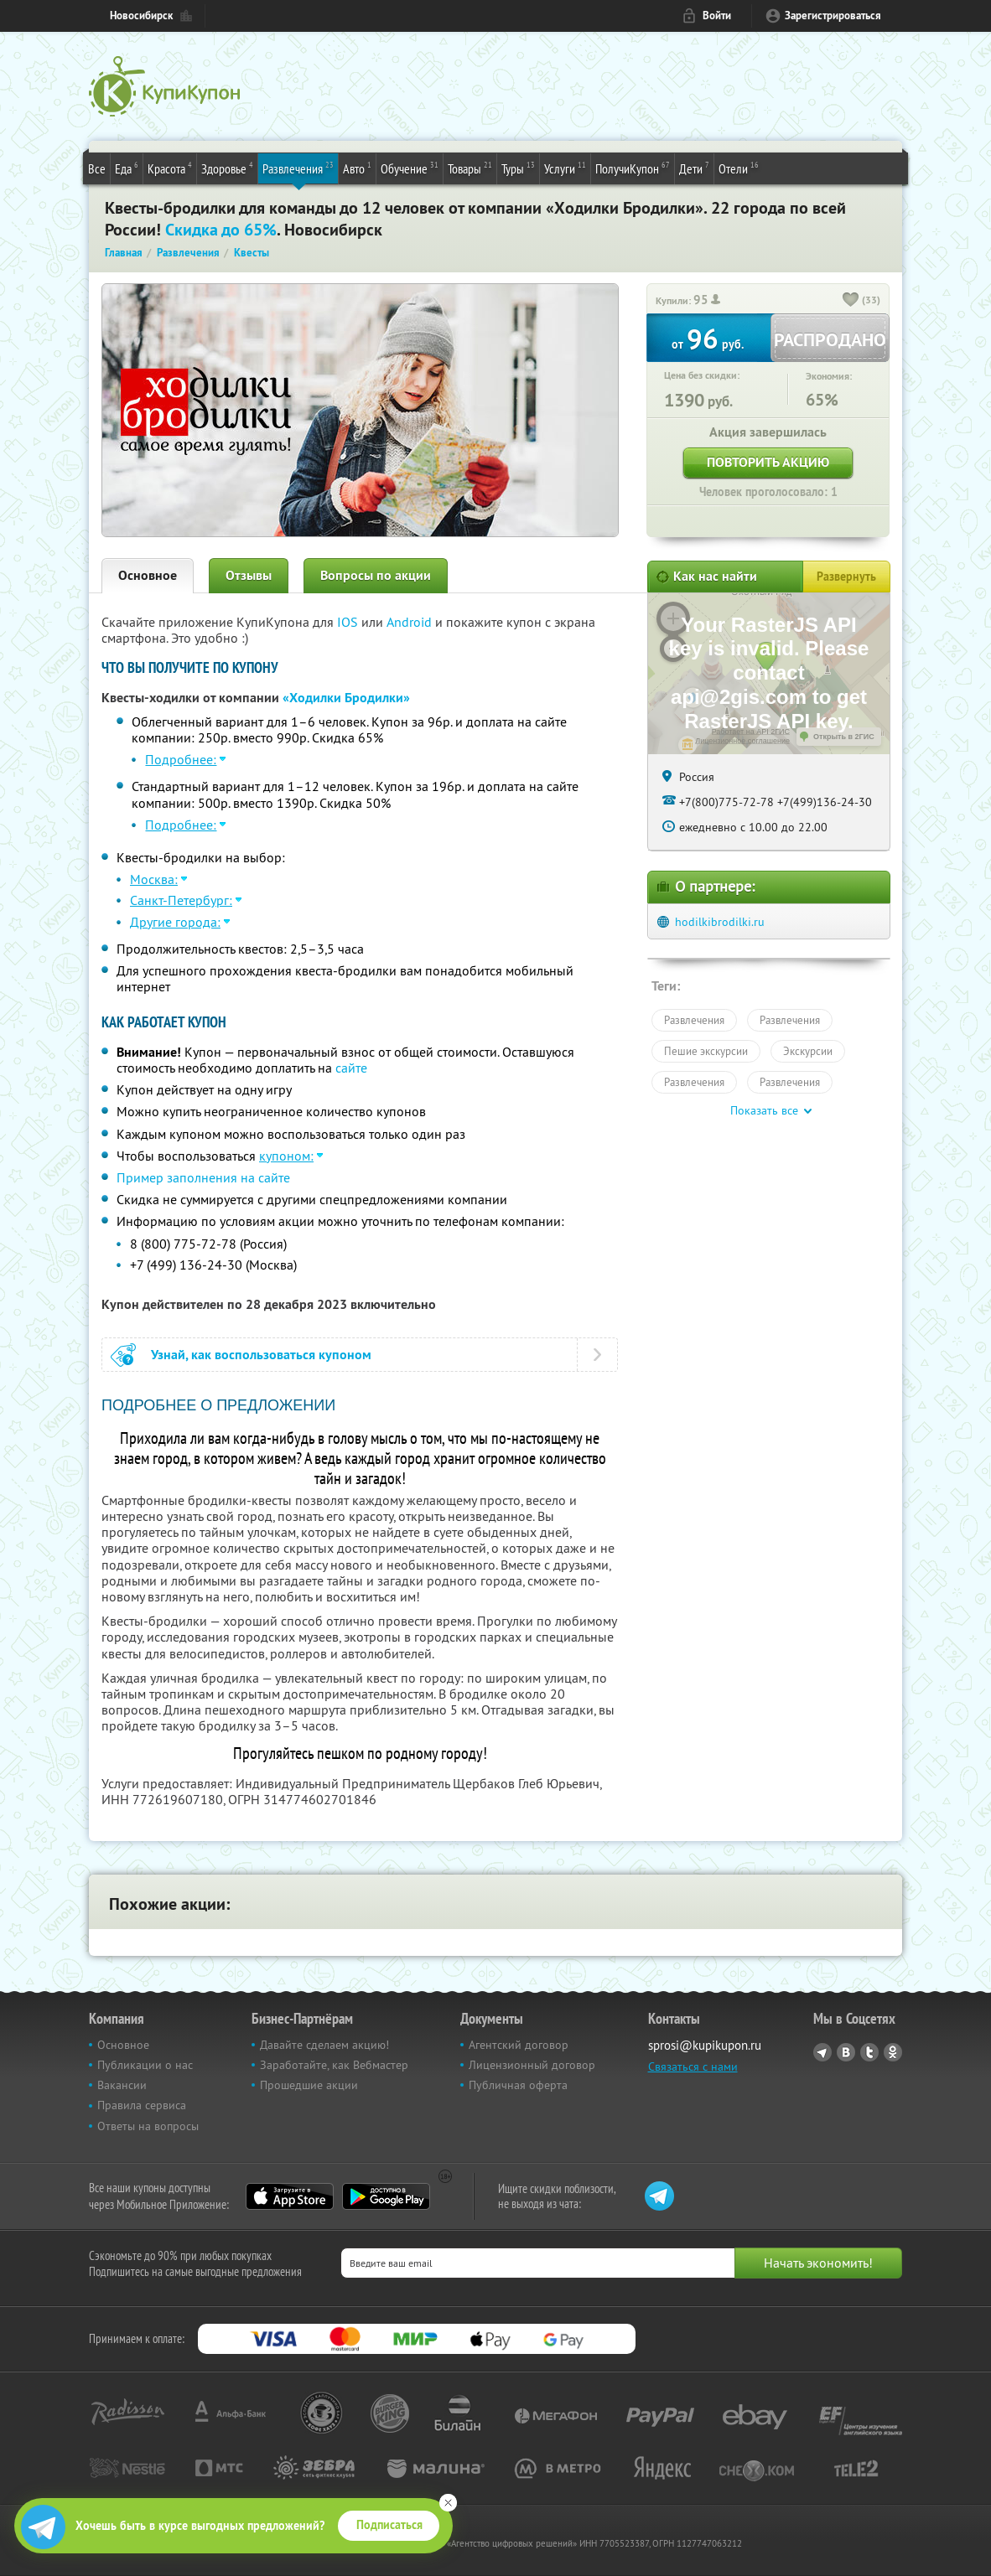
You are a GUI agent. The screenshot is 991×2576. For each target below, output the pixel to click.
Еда (126, 167)
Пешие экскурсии (706, 1051)
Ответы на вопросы (148, 2126)
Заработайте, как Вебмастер (334, 2064)
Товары (470, 167)
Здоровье (227, 167)
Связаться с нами (693, 2066)
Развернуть (846, 576)
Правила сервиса (141, 2105)
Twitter (869, 2052)
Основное (147, 575)
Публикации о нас (145, 2064)
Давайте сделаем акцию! (324, 2044)
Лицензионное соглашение (742, 741)
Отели (739, 167)
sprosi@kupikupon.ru (704, 2045)
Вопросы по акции (375, 575)
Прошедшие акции (309, 2084)
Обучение (409, 167)
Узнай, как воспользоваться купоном (261, 1354)
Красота (170, 167)
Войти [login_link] (717, 15)
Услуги (565, 167)
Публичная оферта (518, 2084)
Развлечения (298, 167)
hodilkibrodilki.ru (720, 921)
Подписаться (389, 2524)
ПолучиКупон (632, 167)
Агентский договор (518, 2044)
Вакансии (122, 2084)
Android (411, 621)
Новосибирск (141, 15)
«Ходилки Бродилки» (346, 697)
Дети (694, 167)
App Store (290, 2196)
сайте (351, 1067)
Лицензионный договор (532, 2064)
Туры (518, 167)
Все (97, 168)
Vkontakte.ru (846, 2052)
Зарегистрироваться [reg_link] (833, 15)
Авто (357, 167)
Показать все (764, 1110)
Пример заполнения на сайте (203, 1177)
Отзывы (249, 575)
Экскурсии (808, 1051)
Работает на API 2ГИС (751, 731)
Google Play (386, 2196)
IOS (349, 621)
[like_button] (851, 300)
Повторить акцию (768, 462)
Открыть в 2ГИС (843, 736)
